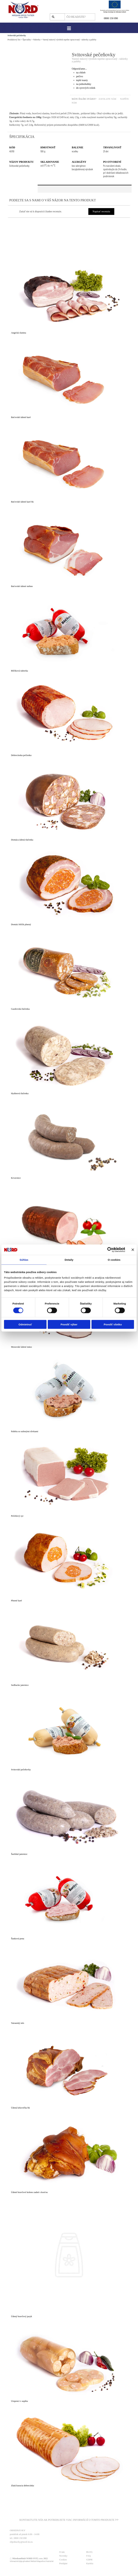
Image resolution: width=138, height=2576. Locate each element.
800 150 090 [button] (111, 18)
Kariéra (89, 2563)
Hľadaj (59, 16)
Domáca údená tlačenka (22, 839)
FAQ (88, 2555)
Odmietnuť (25, 1324)
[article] (69, 293)
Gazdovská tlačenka (20, 1009)
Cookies (63, 2559)
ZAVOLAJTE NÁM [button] (107, 99)
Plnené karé (16, 1600)
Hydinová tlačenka (19, 1093)
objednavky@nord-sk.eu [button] (21, 2542)
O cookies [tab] (114, 1259)
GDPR (89, 2559)
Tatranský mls (17, 2023)
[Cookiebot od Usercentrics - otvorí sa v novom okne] (110, 1249)
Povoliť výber (69, 1324)
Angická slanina (18, 332)
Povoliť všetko (113, 1324)
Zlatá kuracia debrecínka (22, 2485)
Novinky (63, 2555)
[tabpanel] (117, 18)
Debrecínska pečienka (21, 755)
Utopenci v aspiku (19, 2401)
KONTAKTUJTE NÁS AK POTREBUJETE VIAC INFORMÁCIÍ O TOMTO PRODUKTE (67, 2519)
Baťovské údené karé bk (22, 501)
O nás (62, 2552)
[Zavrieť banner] (133, 1250)
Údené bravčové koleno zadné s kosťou (29, 2192)
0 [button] (104, 18)
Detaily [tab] (69, 1259)
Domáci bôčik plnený (21, 924)
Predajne (63, 2563)
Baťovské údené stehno (22, 586)
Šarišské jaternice (19, 1854)
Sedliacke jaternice (20, 1685)
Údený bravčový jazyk (21, 2316)
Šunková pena (17, 1938)
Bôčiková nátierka (19, 670)
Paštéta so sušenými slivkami (24, 1431)
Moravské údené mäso (21, 1347)
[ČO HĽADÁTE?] (80, 16)
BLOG (89, 2552)
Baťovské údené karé (21, 417)
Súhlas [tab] (24, 1259)
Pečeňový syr (17, 1516)
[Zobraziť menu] (69, 28)
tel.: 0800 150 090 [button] (18, 2538)
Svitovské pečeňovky (21, 1769)
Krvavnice (16, 1178)
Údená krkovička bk (20, 2107)
